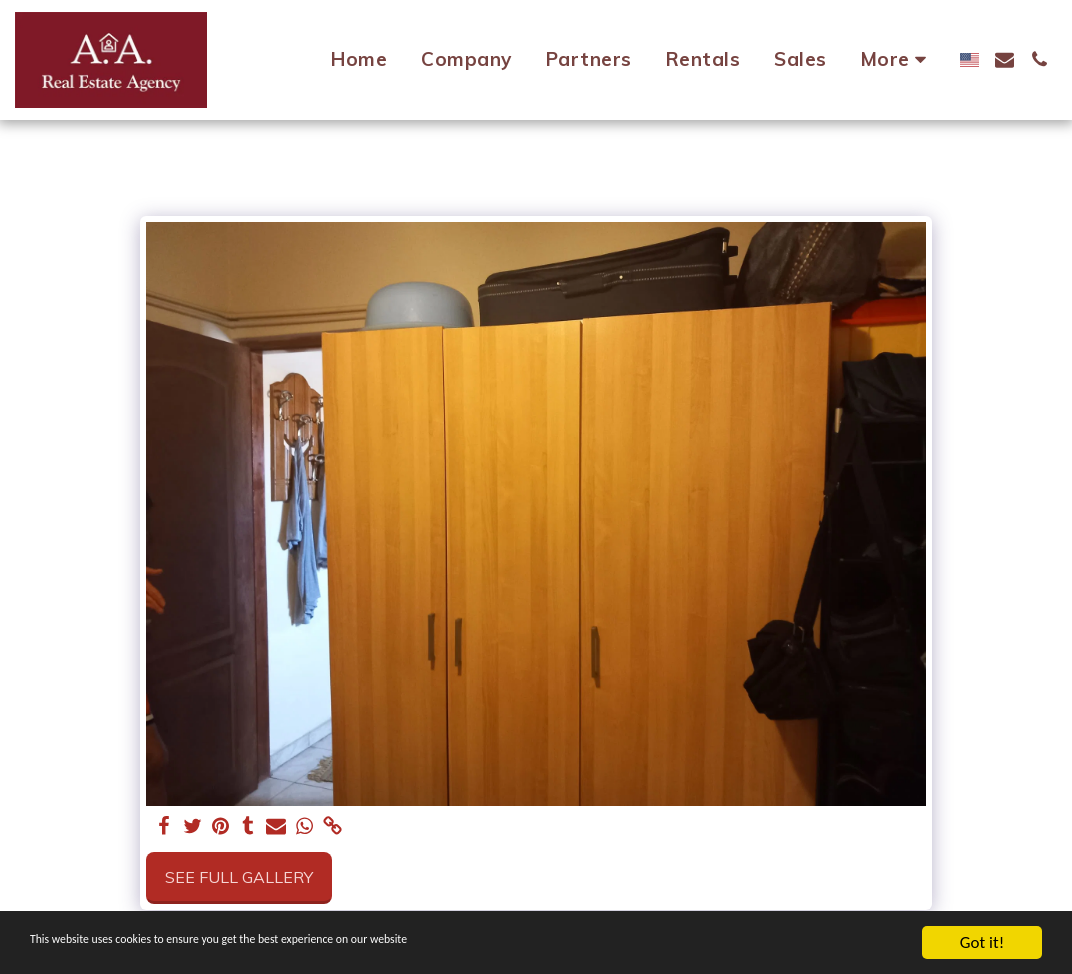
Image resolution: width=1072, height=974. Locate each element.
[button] (1004, 59)
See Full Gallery (239, 877)
